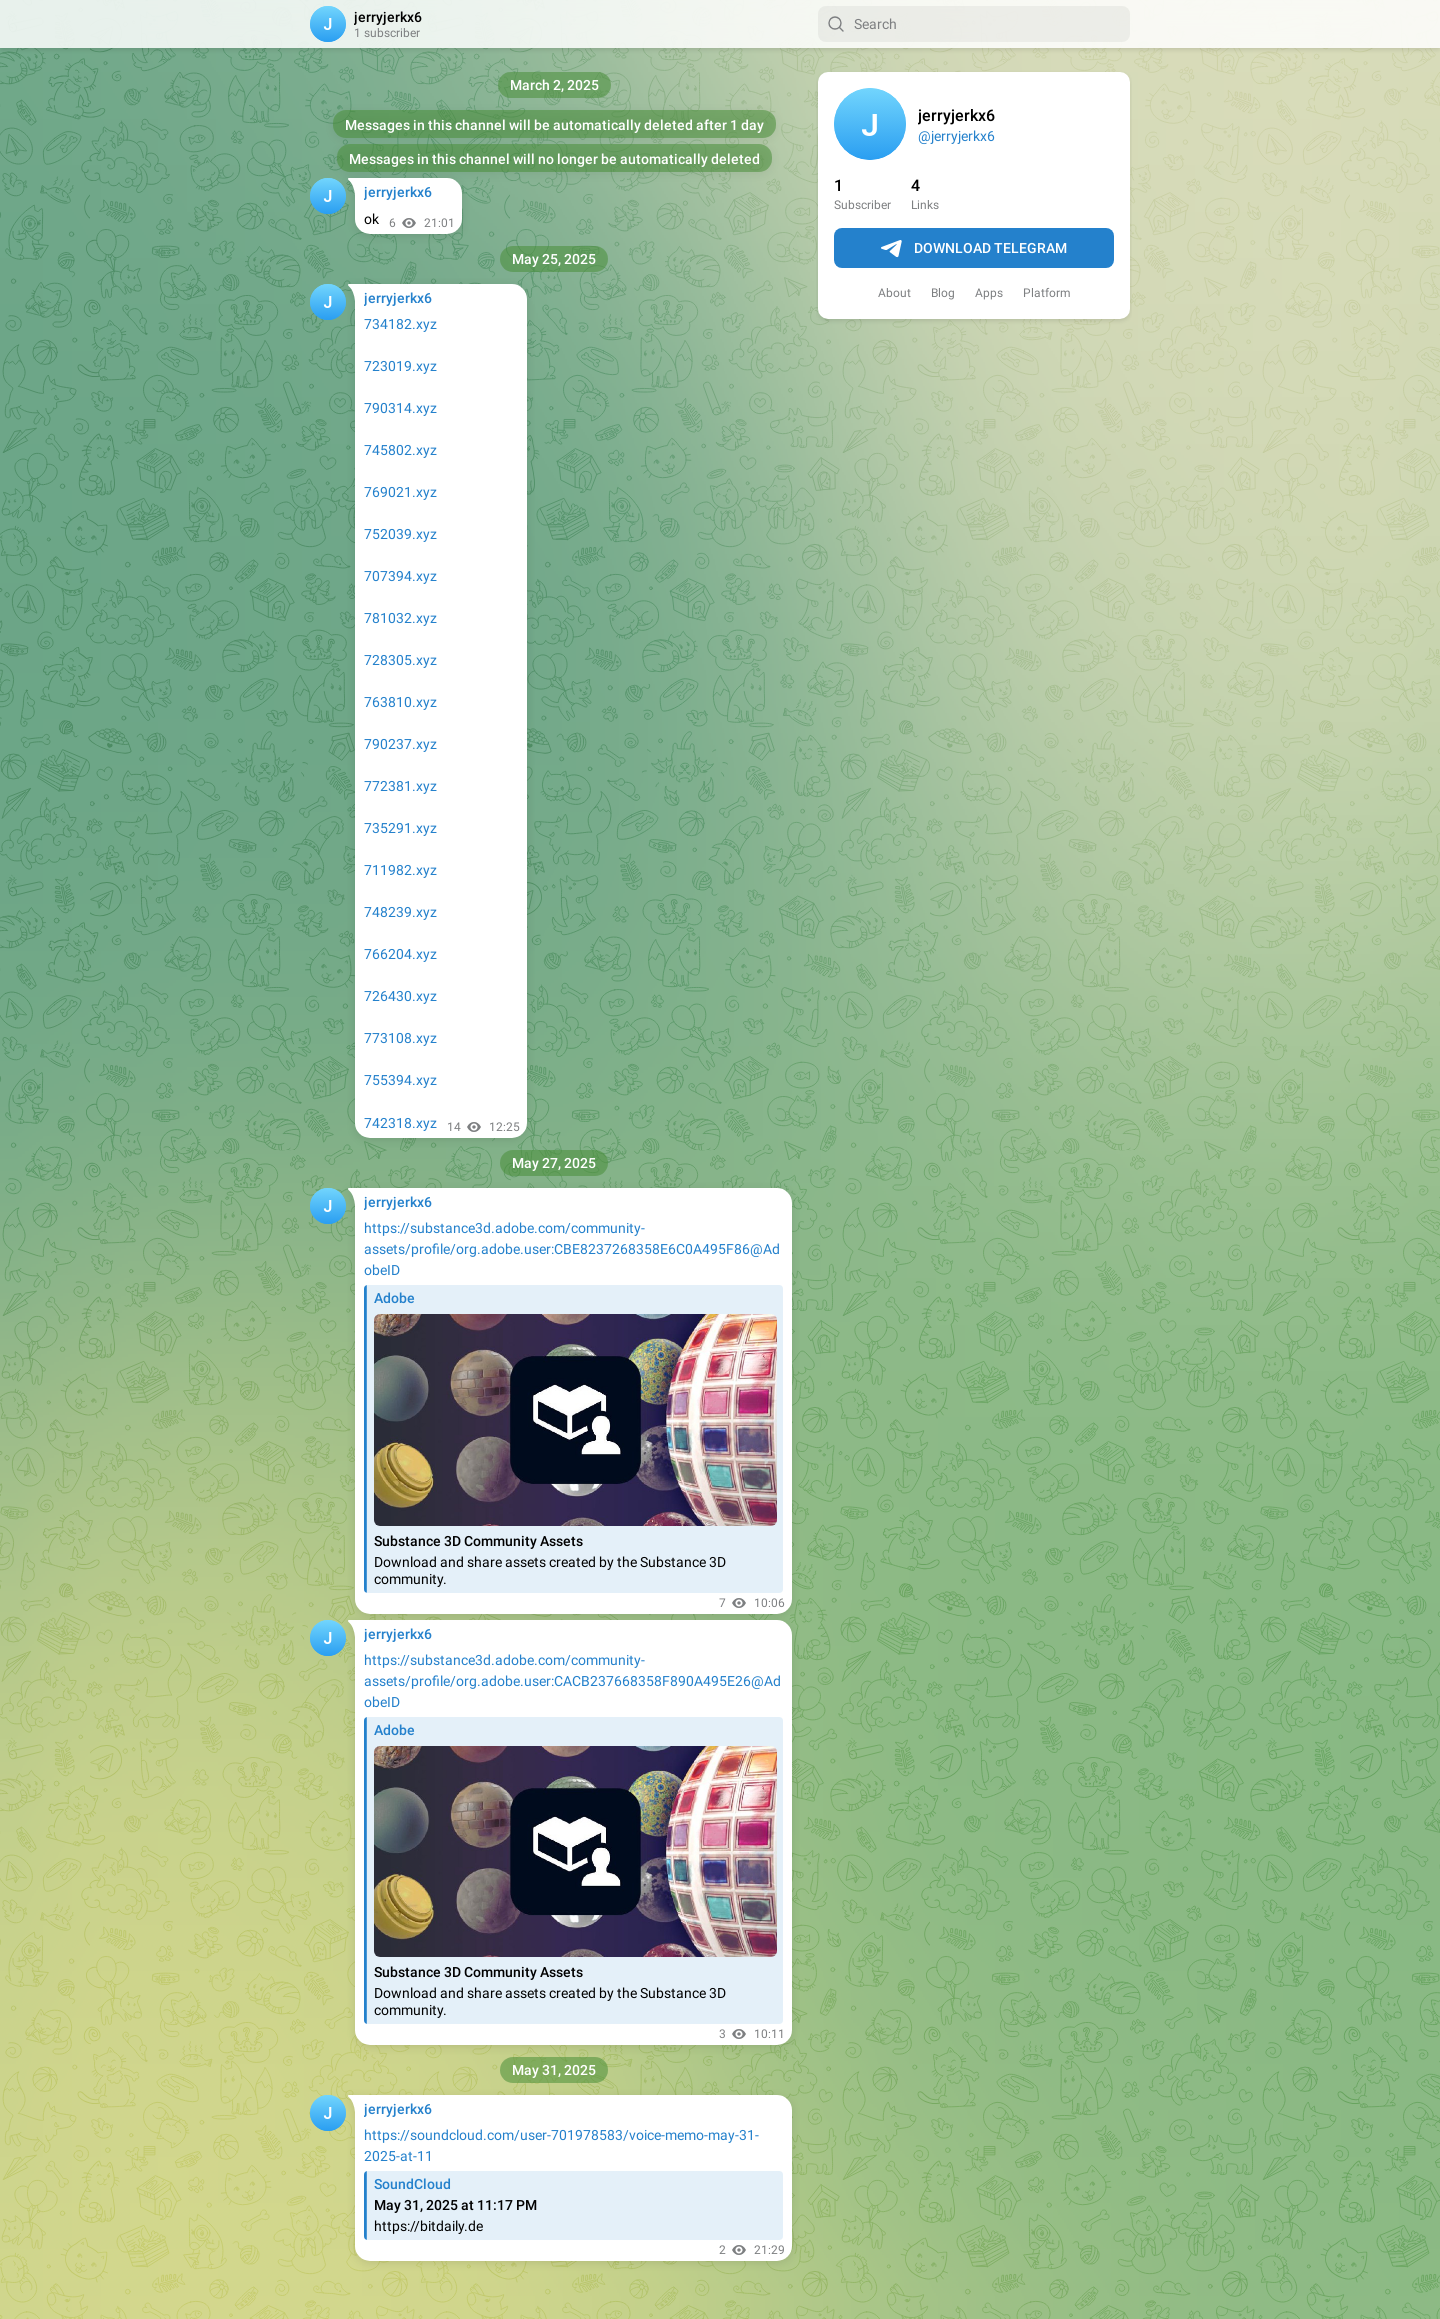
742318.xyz (400, 1123)
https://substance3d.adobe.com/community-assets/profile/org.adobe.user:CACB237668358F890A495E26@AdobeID (572, 1681)
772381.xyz (400, 786)
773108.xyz (400, 1038)
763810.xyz (400, 702)
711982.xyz (400, 870)
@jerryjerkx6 (956, 136)
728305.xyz (400, 660)
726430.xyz (400, 996)
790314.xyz (400, 408)
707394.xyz (400, 576)
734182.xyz (400, 324)
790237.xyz (400, 744)
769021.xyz (400, 492)
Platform (1047, 293)
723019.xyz (400, 366)
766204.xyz (400, 954)
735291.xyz (400, 828)
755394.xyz (400, 1080)
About (894, 293)
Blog (943, 293)
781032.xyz (400, 618)
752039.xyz (400, 534)
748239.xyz (400, 912)
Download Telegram (974, 249)
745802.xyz (400, 450)
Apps (989, 293)
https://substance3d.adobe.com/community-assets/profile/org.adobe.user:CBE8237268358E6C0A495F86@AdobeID (572, 1249)
